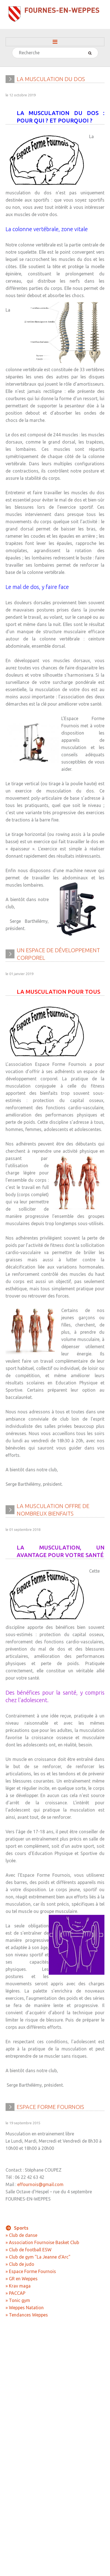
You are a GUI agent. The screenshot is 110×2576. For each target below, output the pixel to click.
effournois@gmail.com (40, 2178)
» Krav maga (18, 2285)
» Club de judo (20, 2264)
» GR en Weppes (22, 2278)
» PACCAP (15, 2293)
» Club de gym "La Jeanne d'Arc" (38, 2256)
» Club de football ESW (29, 2249)
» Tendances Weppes (27, 2314)
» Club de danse (21, 2235)
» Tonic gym (18, 2300)
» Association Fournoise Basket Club (42, 2242)
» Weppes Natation (25, 2307)
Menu (55, 42)
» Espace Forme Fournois (31, 2271)
